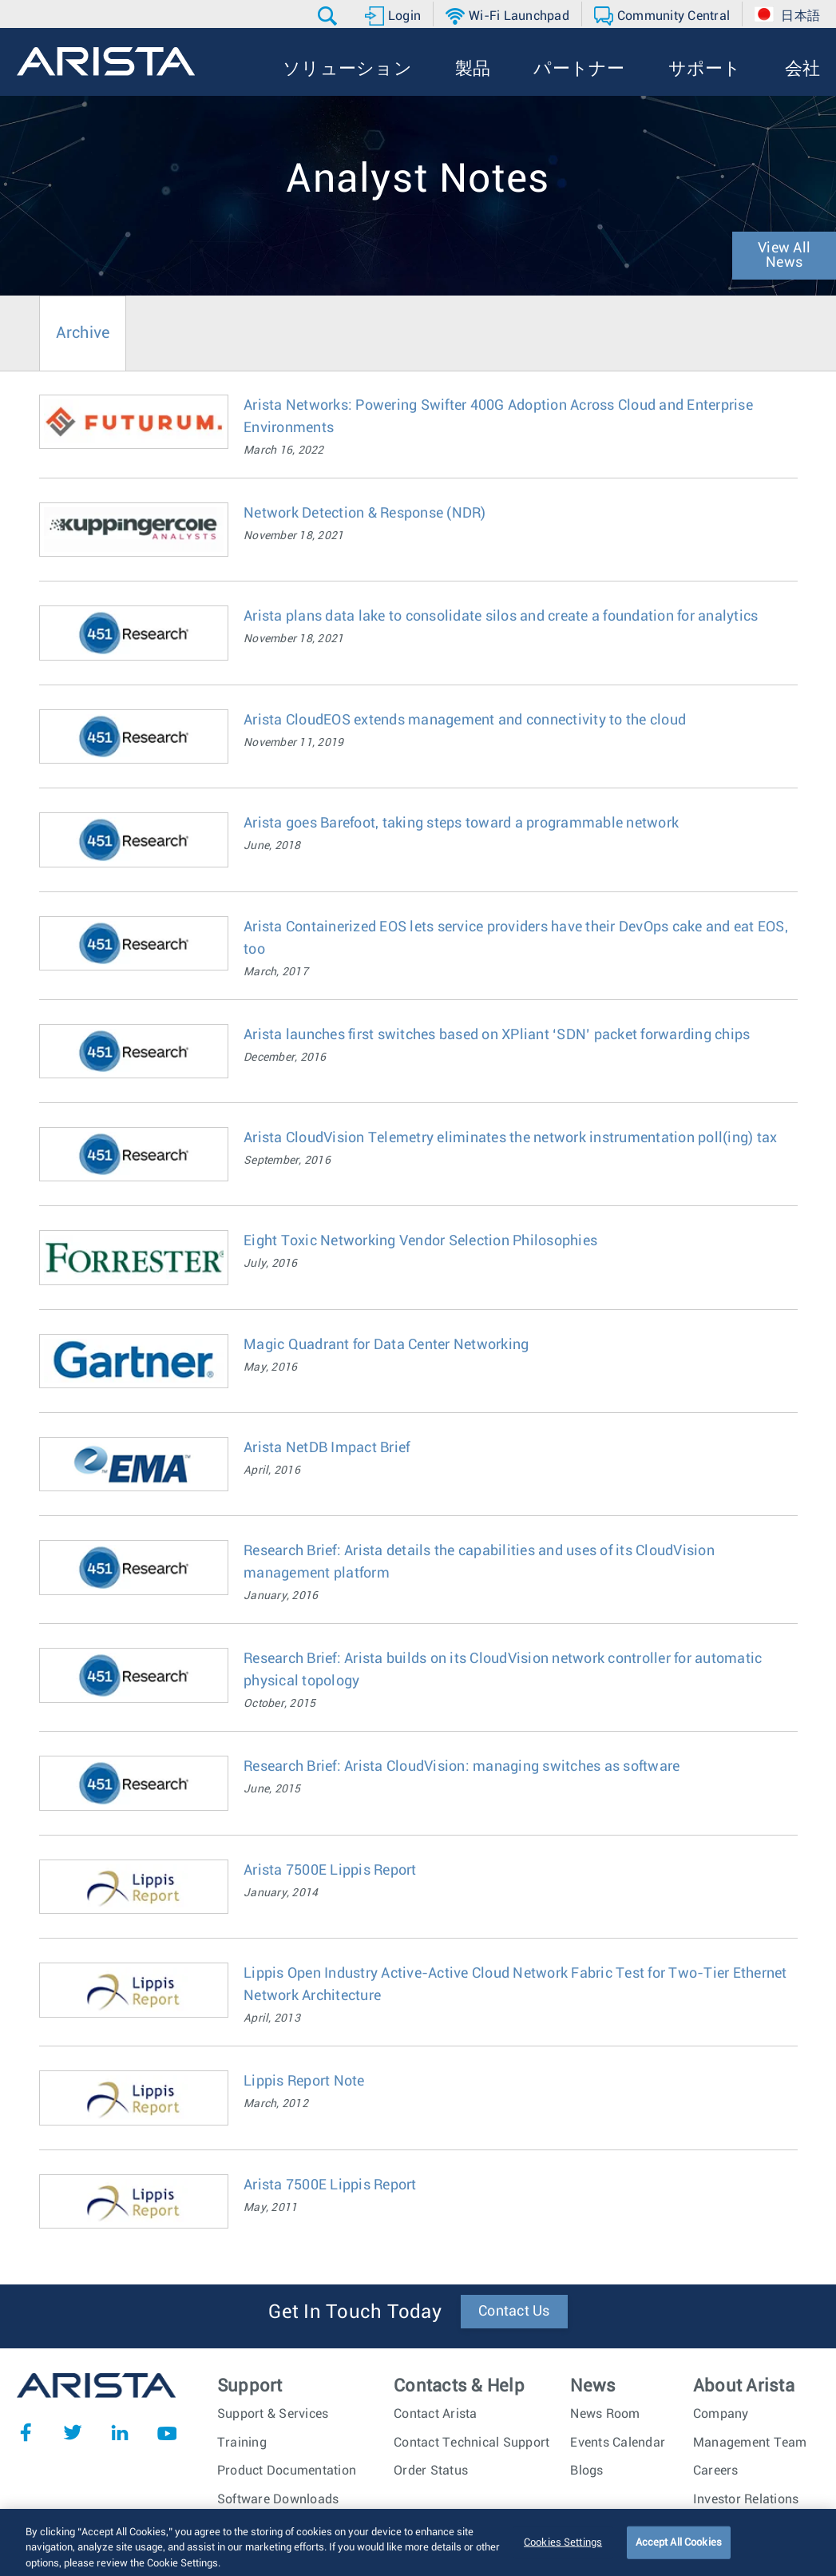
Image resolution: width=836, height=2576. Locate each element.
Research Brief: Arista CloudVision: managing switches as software (461, 1767)
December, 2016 (285, 1057)
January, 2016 (281, 1596)
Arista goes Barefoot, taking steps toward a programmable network (461, 823)
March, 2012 (276, 2104)
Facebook (25, 2432)
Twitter (72, 2432)
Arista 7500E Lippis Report (330, 1871)
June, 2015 (272, 1789)
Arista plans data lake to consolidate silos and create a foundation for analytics (501, 616)
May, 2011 (270, 2207)
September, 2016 (287, 1160)
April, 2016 (272, 1470)
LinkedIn (119, 2432)
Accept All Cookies (679, 2552)
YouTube (166, 2432)
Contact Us (514, 2311)
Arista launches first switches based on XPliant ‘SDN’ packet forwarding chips (497, 1035)
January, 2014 (281, 1893)
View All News (784, 255)
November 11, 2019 (293, 742)
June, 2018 (272, 845)
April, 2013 (272, 2018)
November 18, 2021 (293, 536)
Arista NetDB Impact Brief (327, 1448)
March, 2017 (276, 972)
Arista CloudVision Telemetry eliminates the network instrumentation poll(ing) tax (510, 1138)
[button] (329, 16)
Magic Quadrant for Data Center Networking (386, 1345)
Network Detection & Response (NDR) (365, 513)
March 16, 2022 (284, 450)
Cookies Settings (563, 2552)
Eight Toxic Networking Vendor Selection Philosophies (420, 1241)
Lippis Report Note (304, 2081)
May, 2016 (270, 1367)
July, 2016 (271, 1263)
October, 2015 (279, 1703)
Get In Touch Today (355, 2312)
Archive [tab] (83, 333)
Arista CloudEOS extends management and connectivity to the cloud (465, 720)
